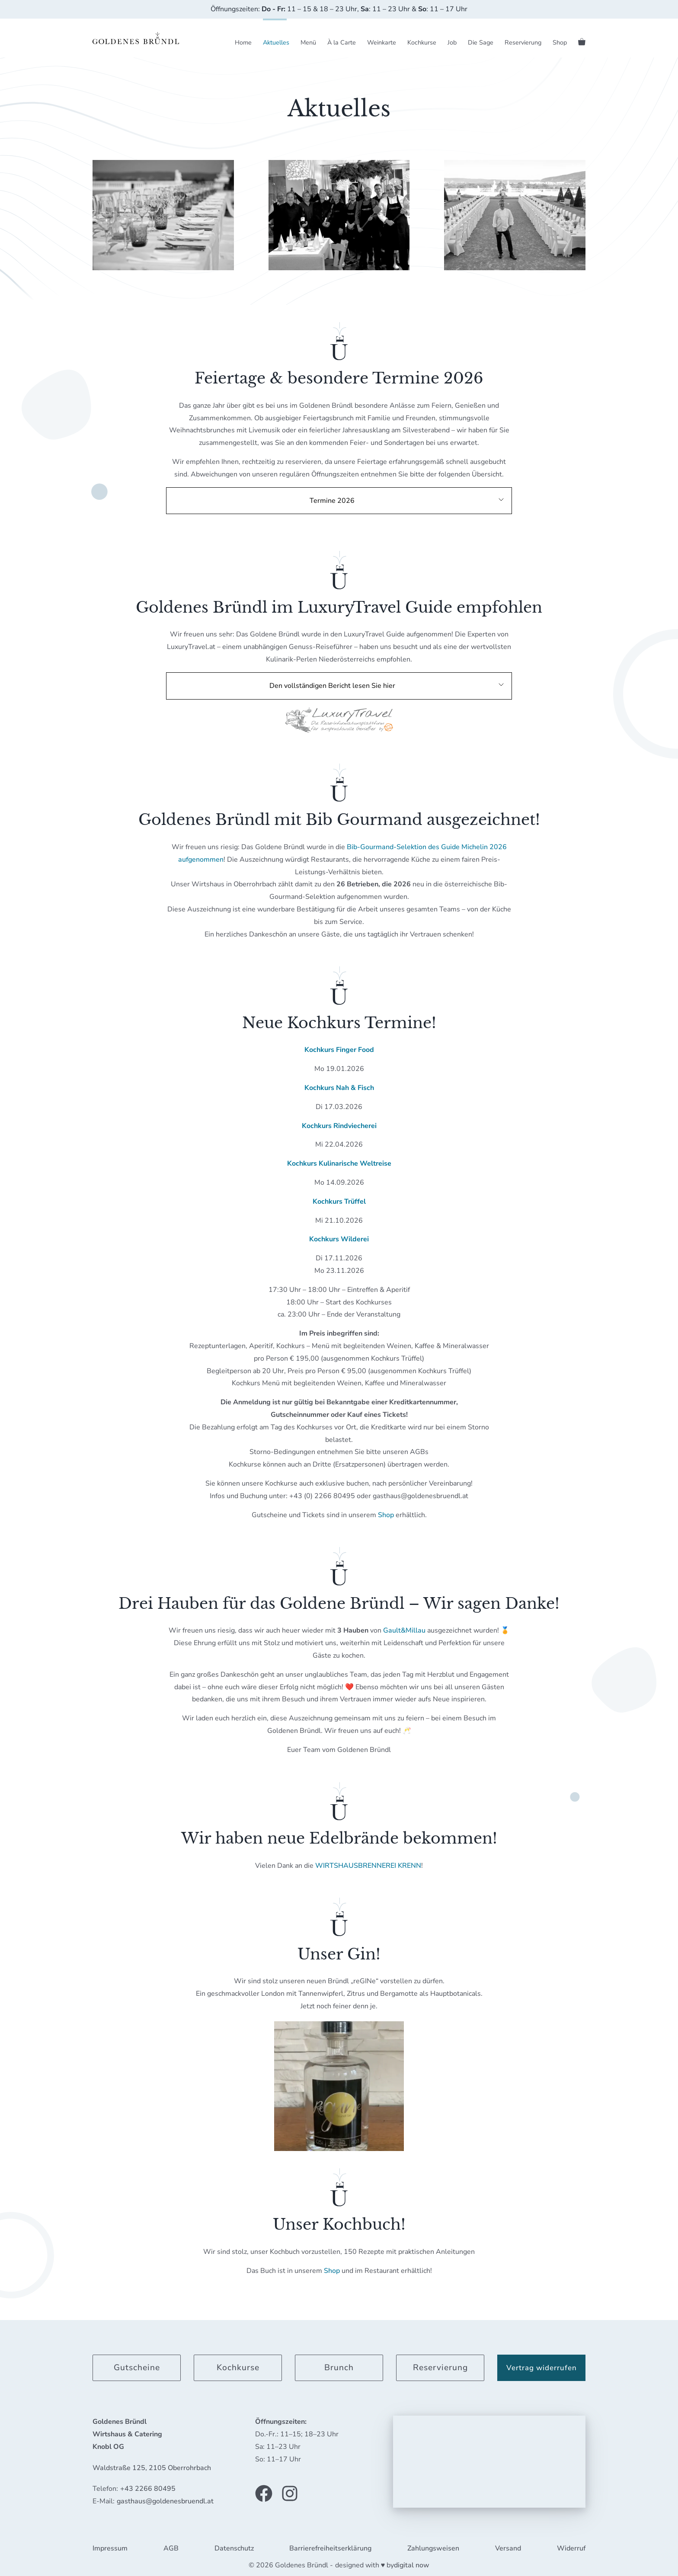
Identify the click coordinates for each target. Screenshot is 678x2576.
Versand (508, 2548)
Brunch (339, 2367)
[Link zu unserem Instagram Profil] (289, 2493)
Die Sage (480, 42)
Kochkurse (421, 42)
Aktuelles (276, 42)
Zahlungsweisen (433, 2548)
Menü (308, 42)
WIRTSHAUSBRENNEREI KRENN (368, 1865)
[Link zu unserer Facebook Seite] (263, 2493)
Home (243, 42)
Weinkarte (381, 42)
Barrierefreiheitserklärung (330, 2548)
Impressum (110, 2548)
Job (452, 42)
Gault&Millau (404, 1630)
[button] (339, 501)
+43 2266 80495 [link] (148, 2488)
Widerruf (571, 2548)
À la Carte (341, 42)
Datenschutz (234, 2548)
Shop (560, 42)
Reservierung (523, 42)
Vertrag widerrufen (541, 2368)
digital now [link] (411, 2565)
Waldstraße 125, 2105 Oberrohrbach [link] (152, 2468)
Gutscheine (137, 2367)
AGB (171, 2548)
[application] (489, 2462)
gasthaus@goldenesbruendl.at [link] (165, 2501)
